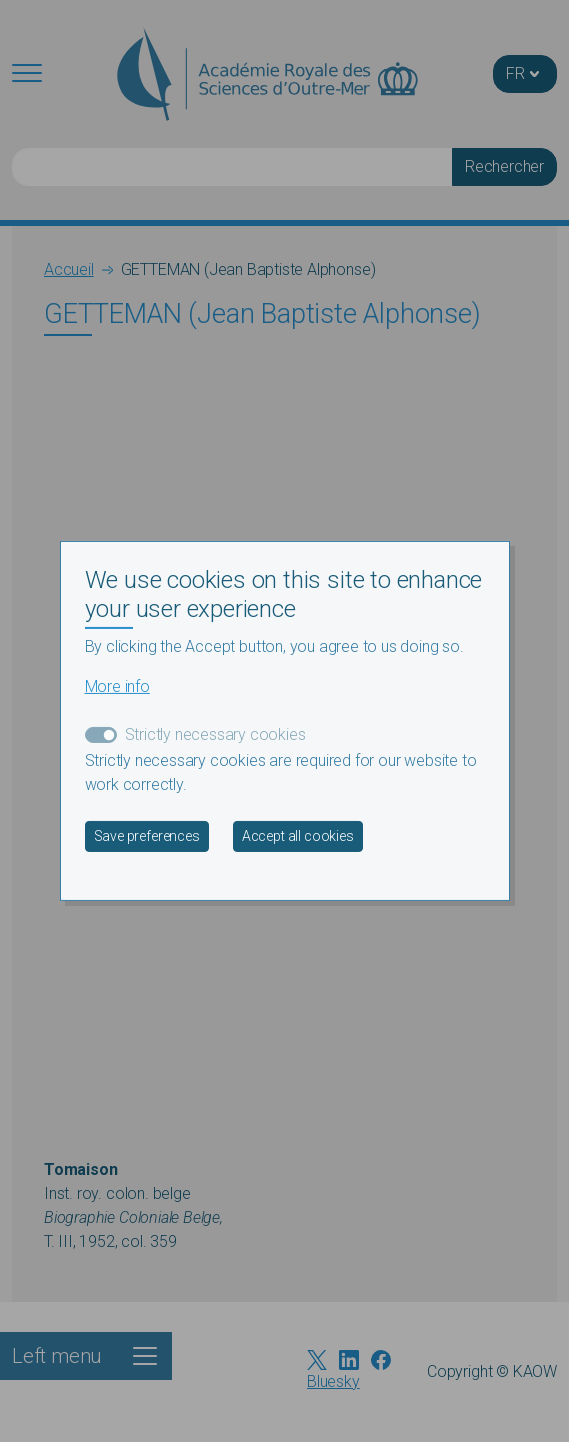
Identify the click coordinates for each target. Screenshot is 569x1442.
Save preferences (147, 836)
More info (117, 686)
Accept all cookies (298, 836)
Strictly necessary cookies (215, 734)
